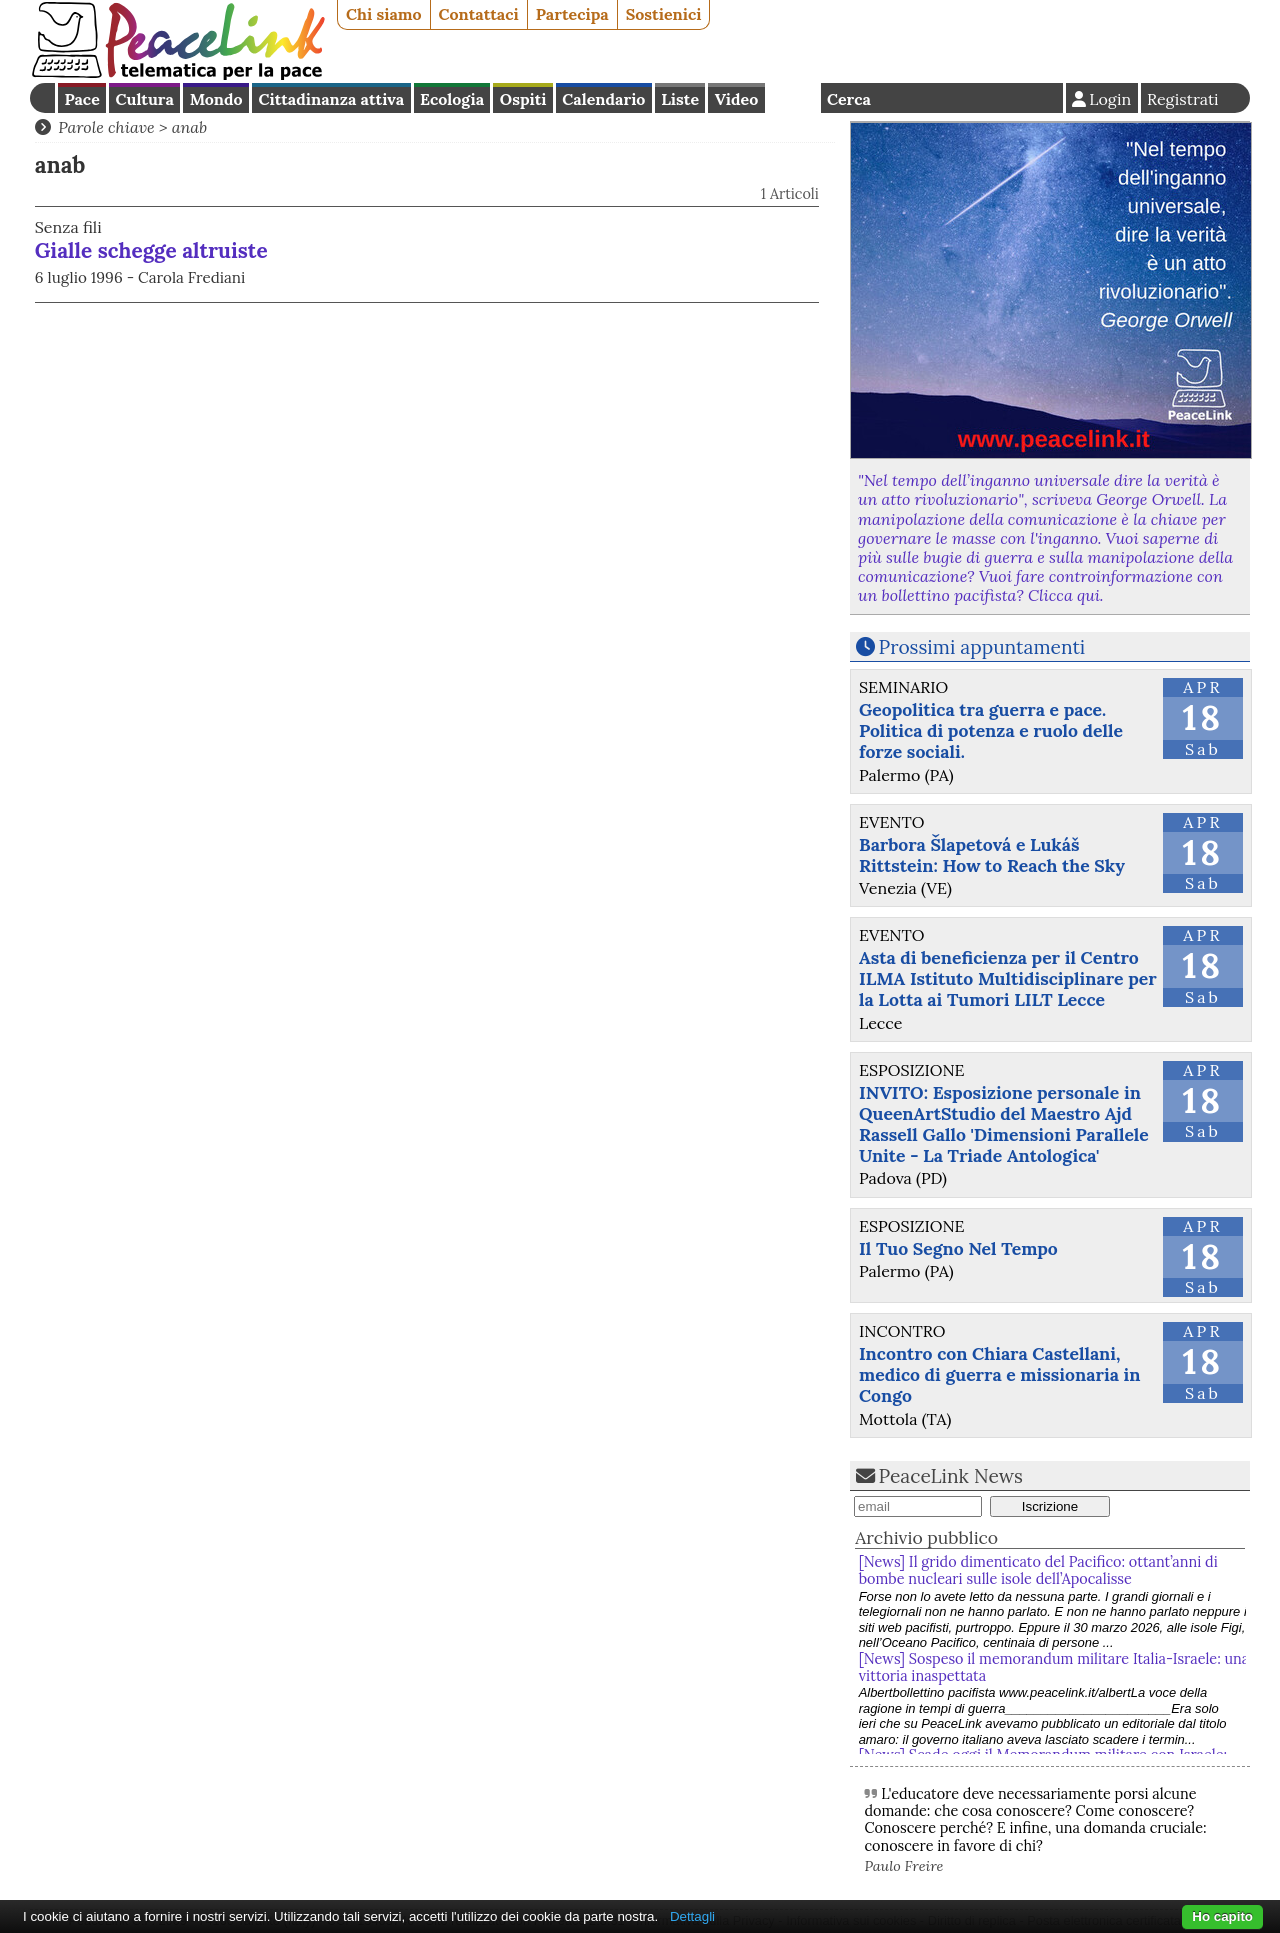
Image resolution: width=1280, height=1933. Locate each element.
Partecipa (572, 14)
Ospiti (523, 99)
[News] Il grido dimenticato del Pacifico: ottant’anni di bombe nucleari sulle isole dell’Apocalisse (1038, 1570)
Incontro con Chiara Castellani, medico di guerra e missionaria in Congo (1000, 1374)
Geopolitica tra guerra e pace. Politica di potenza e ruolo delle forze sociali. (991, 730)
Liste (680, 99)
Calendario (603, 99)
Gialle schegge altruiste (151, 250)
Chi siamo (384, 14)
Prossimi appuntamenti (982, 647)
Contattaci (479, 14)
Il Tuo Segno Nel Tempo (958, 1248)
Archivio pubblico (926, 1537)
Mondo (216, 99)
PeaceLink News (951, 1476)
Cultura (145, 99)
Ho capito (1222, 1916)
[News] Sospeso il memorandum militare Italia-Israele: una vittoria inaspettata (1054, 1667)
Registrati (1183, 99)
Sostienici (664, 14)
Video (736, 99)
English (793, 98)
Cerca (849, 99)
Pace (81, 99)
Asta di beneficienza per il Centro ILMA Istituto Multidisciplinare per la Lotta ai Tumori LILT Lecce (1008, 978)
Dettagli (692, 1916)
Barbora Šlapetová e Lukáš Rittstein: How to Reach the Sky (992, 855)
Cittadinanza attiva (331, 99)
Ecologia (452, 99)
